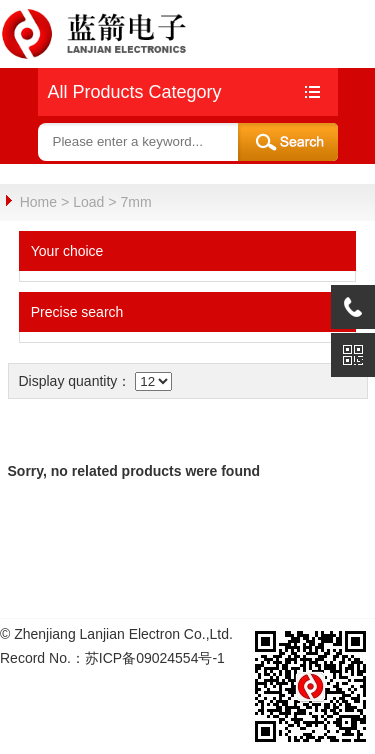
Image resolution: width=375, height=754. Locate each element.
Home (38, 202)
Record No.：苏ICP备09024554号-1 (112, 657)
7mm (136, 202)
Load (88, 202)
